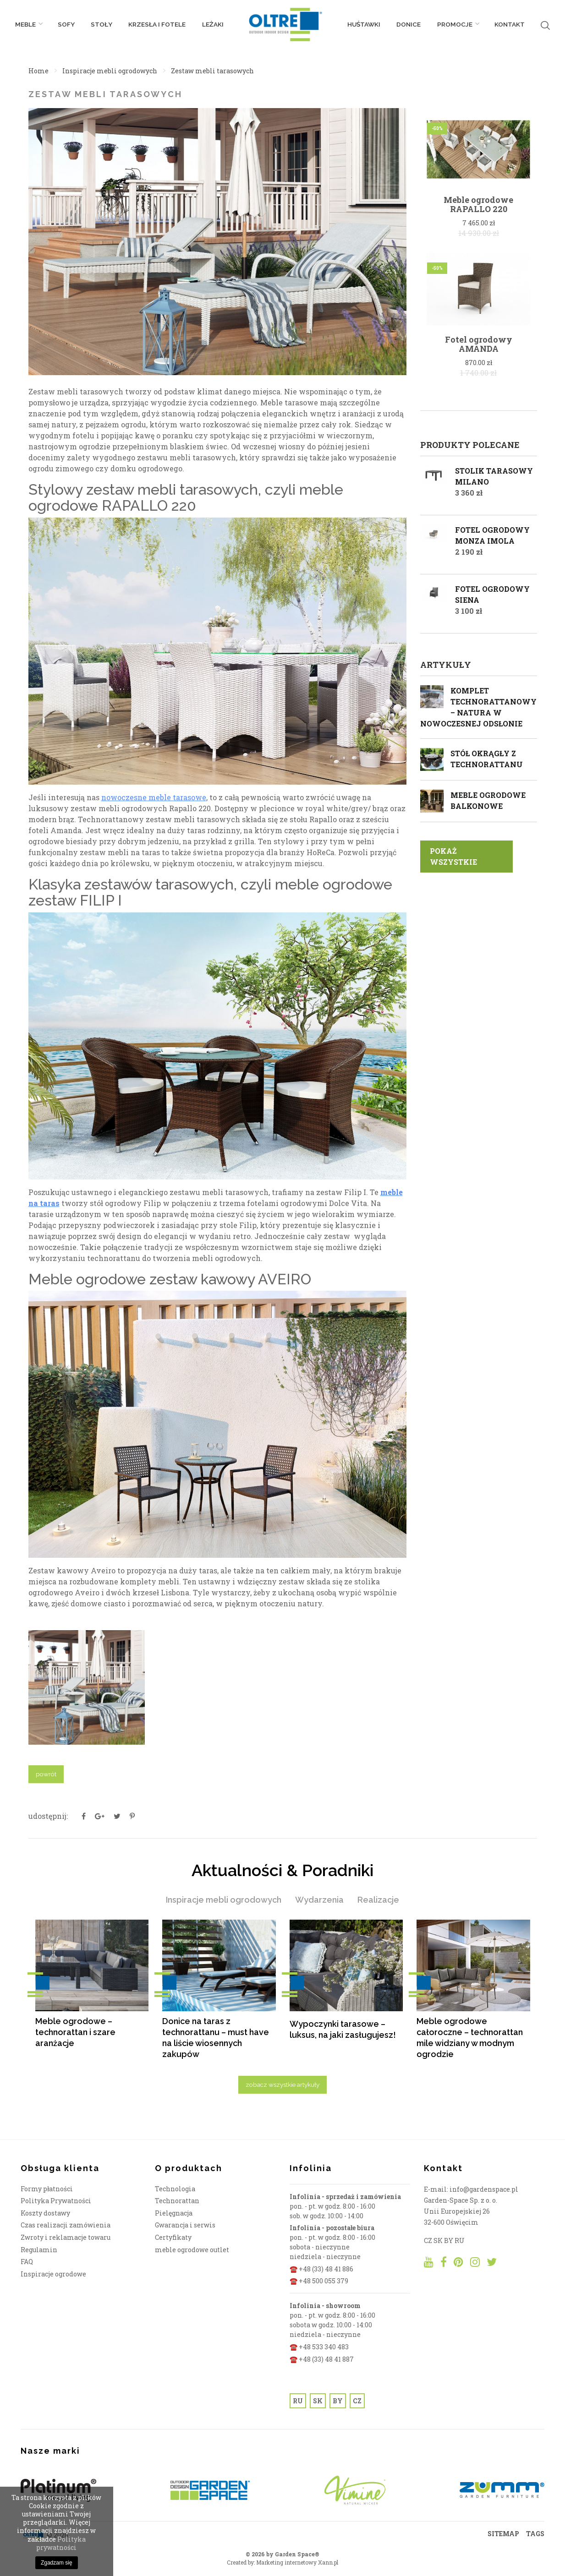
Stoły (101, 27)
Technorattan (177, 2203)
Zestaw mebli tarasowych (212, 70)
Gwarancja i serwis (185, 2227)
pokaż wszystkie (453, 856)
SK (318, 2403)
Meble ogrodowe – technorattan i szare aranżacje (75, 2032)
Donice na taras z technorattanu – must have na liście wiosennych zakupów (215, 2037)
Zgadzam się (56, 2563)
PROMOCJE (457, 27)
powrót (46, 1774)
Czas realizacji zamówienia (65, 2227)
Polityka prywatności (61, 2543)
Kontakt (509, 27)
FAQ (27, 2263)
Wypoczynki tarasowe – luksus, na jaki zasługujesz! (343, 2029)
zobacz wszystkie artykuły (282, 2086)
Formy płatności (47, 2191)
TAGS (535, 2536)
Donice (408, 27)
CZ (357, 2403)
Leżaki (213, 27)
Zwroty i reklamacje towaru (65, 2239)
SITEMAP (503, 2536)
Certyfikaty (173, 2239)
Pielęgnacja (173, 2215)
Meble (28, 27)
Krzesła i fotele (157, 27)
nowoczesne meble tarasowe (153, 797)
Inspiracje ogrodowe (53, 2276)
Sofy (66, 27)
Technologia (175, 2191)
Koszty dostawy (45, 2215)
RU (298, 2403)
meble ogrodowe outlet (192, 2252)
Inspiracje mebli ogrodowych (109, 70)
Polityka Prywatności (56, 2203)
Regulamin (39, 2252)
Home (38, 70)
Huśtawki (363, 27)
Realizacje (378, 1900)
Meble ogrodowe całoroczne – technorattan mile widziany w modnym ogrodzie (470, 2037)
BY (338, 2403)
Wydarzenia (319, 1900)
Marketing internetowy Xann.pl (297, 2564)
